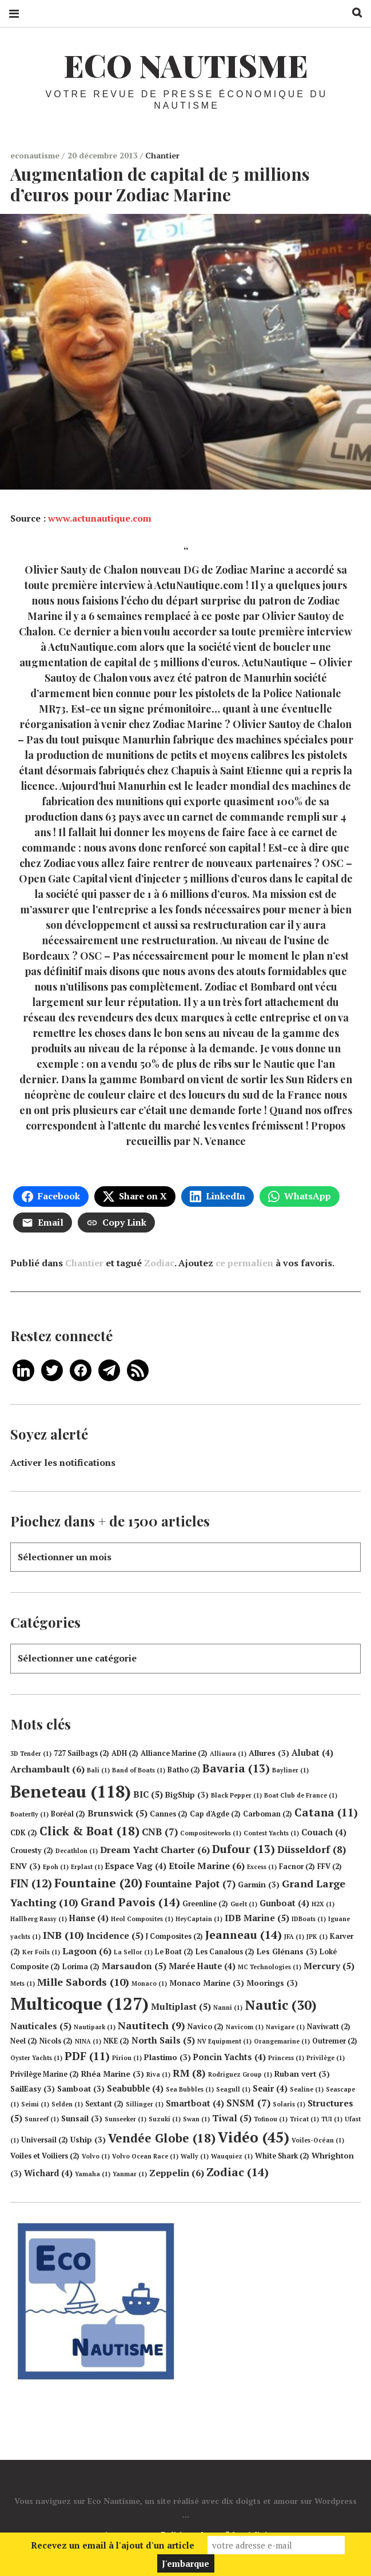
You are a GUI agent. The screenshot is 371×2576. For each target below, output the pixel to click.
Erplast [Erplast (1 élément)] (87, 1867)
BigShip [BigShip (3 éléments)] (187, 1795)
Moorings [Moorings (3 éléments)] (272, 1983)
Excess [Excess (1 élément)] (262, 1867)
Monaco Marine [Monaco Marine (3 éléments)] (206, 1983)
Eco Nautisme (185, 65)
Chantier (162, 155)
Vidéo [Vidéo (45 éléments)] (253, 2137)
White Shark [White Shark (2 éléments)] (282, 2156)
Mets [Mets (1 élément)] (22, 1983)
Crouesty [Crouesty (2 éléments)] (31, 1850)
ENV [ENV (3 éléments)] (25, 1866)
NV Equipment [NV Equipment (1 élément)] (224, 2041)
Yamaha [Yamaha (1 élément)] (92, 2174)
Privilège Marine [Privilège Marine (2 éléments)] (44, 2074)
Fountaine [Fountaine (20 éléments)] (98, 1883)
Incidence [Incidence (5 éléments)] (114, 1935)
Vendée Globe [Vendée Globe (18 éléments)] (162, 2138)
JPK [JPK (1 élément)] (317, 1937)
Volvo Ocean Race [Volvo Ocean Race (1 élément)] (145, 2156)
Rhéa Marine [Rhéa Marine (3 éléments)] (112, 2074)
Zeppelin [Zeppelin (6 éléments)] (176, 2172)
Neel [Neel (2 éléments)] (23, 2041)
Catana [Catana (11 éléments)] (326, 1812)
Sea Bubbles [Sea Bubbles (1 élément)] (190, 2089)
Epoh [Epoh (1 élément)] (56, 1867)
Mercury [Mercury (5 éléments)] (329, 1965)
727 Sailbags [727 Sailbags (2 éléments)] (81, 1753)
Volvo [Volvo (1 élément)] (96, 2156)
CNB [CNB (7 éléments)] (160, 1831)
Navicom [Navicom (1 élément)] (245, 2027)
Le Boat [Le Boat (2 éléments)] (174, 1952)
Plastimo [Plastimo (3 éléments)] (167, 2057)
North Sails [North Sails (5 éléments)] (163, 2040)
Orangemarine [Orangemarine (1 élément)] (282, 2041)
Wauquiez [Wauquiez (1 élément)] (232, 2156)
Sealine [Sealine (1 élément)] (307, 2089)
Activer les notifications (62, 1462)
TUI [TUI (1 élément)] (331, 2119)
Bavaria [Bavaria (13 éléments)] (236, 1768)
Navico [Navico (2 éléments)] (206, 2027)
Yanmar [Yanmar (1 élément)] (130, 2174)
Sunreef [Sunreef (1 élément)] (42, 2119)
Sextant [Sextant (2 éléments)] (104, 2104)
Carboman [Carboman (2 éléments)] (267, 1814)
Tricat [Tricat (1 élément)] (304, 2119)
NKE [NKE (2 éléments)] (116, 2041)
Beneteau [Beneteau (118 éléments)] (70, 1791)
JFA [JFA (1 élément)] (294, 1937)
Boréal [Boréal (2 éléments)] (68, 1814)
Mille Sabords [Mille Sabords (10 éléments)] (83, 1982)
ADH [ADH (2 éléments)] (124, 1753)
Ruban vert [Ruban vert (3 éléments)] (302, 2074)
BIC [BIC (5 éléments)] (148, 1794)
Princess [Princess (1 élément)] (286, 2058)
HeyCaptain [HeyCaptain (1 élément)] (198, 1919)
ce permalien (244, 1263)
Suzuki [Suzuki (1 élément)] (165, 2119)
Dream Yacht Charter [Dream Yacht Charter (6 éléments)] (155, 1849)
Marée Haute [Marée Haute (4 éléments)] (202, 1966)
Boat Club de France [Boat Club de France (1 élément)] (300, 1795)
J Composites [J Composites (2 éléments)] (174, 1936)
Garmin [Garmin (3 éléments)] (259, 1884)
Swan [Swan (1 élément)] (196, 2119)
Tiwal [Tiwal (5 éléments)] (232, 2118)
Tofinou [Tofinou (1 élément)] (271, 2119)
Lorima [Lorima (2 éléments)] (80, 1966)
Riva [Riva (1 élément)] (158, 2074)
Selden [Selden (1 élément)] (67, 2104)
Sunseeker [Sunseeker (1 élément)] (125, 2119)
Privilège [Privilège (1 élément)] (325, 2058)
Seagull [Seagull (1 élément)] (233, 2089)
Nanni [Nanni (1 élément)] (227, 2007)
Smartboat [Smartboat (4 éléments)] (195, 2103)
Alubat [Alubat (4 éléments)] (312, 1752)
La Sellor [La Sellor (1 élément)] (133, 1952)
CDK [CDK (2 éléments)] (23, 1833)
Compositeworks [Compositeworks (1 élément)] (210, 1833)
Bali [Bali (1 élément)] (98, 1770)
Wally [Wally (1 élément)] (195, 2156)
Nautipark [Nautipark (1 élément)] (94, 2027)
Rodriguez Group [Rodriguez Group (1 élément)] (240, 2074)
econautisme (36, 155)
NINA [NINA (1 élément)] (88, 2041)
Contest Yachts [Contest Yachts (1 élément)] (271, 1833)
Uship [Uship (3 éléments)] (88, 2139)
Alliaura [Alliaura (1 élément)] (228, 1754)
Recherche (352, 13)
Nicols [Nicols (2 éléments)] (56, 2041)
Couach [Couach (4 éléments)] (323, 1832)
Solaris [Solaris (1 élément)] (289, 2104)
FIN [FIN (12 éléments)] (31, 1883)
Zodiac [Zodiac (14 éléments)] (237, 2172)
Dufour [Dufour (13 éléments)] (243, 1849)
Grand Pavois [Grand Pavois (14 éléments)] (130, 1902)
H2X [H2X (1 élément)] (323, 1904)
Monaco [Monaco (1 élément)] (149, 1983)
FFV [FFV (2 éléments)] (329, 1866)
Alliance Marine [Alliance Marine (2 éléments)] (174, 1753)
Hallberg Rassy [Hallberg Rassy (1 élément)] (38, 1919)
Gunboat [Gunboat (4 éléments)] (284, 1903)
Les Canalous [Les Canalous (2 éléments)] (225, 1952)
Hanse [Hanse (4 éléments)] (89, 1918)
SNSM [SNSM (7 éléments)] (248, 2102)
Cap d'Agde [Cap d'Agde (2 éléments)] (215, 1814)
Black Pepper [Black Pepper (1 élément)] (236, 1795)
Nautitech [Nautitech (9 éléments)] (151, 2025)
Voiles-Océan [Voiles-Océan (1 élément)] (318, 2140)
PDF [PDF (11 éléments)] (87, 2056)
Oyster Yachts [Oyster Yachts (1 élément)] (36, 2058)
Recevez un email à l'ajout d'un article (112, 2545)
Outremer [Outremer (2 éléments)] (334, 2041)
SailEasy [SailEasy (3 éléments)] (32, 2089)
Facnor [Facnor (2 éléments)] (297, 1866)
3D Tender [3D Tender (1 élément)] (30, 1754)
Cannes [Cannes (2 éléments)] (169, 1814)
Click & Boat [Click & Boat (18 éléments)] (89, 1831)
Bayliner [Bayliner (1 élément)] (290, 1770)
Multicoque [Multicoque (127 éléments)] (79, 2003)
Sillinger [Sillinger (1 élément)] (144, 2104)
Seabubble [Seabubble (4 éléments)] (135, 2088)
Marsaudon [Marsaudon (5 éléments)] (134, 1965)
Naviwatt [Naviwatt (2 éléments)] (328, 2027)
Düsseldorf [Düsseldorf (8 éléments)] (311, 1849)
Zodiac (159, 1263)
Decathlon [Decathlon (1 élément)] (76, 1851)
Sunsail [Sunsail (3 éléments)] (81, 2118)
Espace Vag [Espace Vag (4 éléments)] (135, 1866)
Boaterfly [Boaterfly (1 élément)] (29, 1814)
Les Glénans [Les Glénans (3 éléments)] (287, 1951)
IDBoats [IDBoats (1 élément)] (309, 1919)
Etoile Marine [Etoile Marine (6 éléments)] (207, 1865)
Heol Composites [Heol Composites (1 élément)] (142, 1919)
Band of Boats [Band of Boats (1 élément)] (138, 1770)
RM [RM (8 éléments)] (189, 2073)
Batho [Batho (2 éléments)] (183, 1770)
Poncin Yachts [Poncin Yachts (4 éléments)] (229, 2057)
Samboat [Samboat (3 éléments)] (81, 2089)
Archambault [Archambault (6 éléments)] (47, 1769)
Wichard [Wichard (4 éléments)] (48, 2173)
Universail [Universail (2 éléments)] (44, 2140)
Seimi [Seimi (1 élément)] (35, 2104)
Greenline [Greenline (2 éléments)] (205, 1904)
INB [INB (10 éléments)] (63, 1935)
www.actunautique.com (99, 518)
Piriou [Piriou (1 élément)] (127, 2058)
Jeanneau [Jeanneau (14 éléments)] (243, 1934)
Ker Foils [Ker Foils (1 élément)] (41, 1952)
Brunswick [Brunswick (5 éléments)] (117, 1813)
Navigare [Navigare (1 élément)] (285, 2027)
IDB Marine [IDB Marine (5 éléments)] (257, 1917)
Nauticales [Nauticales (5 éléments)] (40, 2026)
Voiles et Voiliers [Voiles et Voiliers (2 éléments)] (44, 2156)
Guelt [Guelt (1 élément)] (243, 1904)
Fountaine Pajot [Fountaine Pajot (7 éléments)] (190, 1883)
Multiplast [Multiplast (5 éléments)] (181, 2006)
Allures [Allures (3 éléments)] (269, 1753)
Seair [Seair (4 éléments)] (270, 2088)
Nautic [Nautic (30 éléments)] (281, 2005)
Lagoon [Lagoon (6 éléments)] (86, 1951)
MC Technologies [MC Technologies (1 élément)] (269, 1967)
